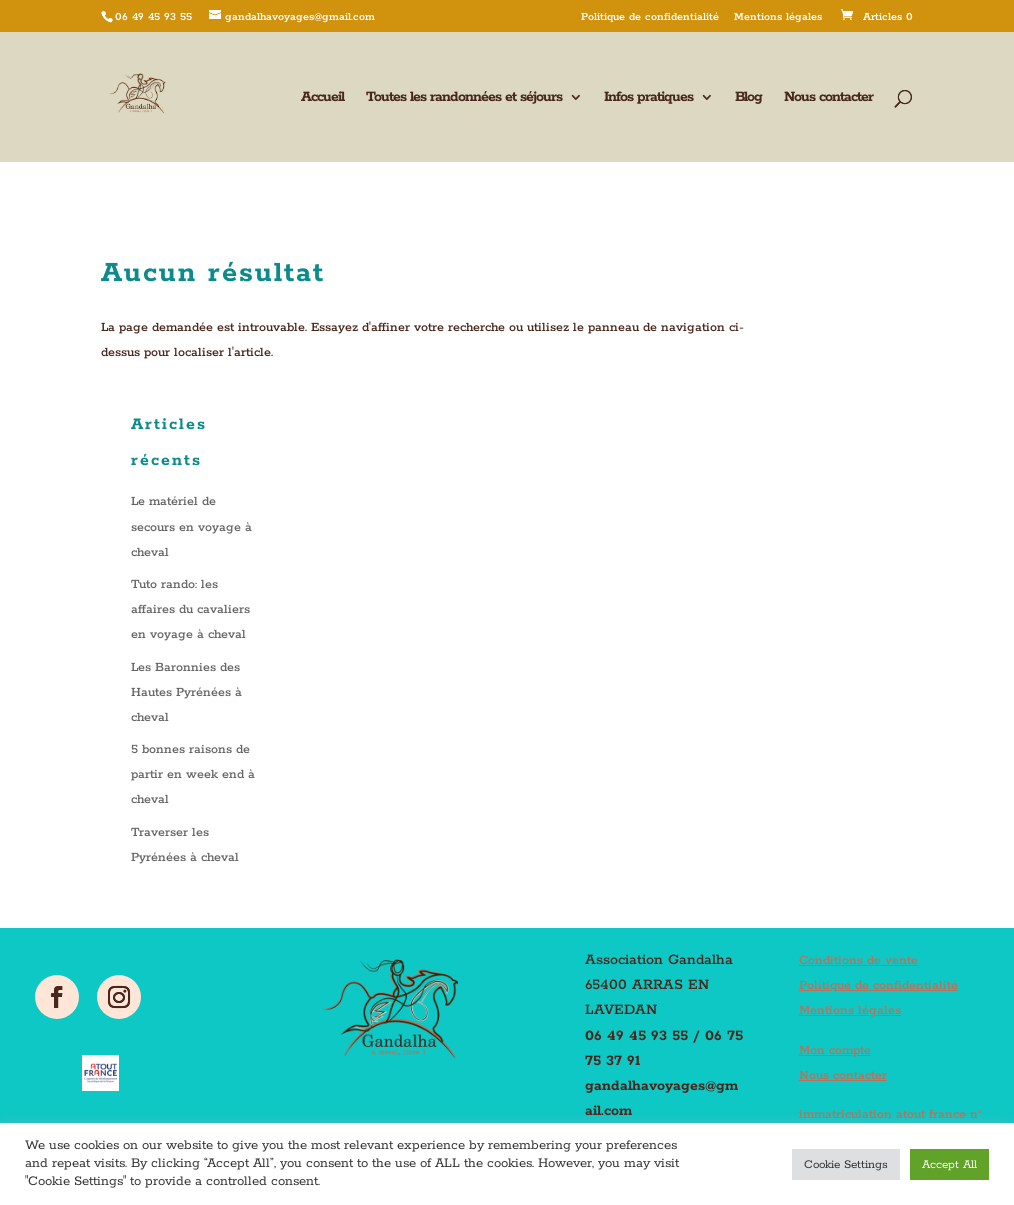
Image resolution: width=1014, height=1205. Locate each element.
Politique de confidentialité (650, 17)
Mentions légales (778, 17)
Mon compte (835, 1050)
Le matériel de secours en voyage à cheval (191, 526)
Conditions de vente (858, 960)
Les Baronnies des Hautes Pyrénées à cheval (186, 692)
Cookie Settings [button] (846, 1164)
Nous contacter (828, 98)
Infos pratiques (648, 98)
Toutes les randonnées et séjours (464, 98)
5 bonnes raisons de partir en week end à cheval (193, 774)
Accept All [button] (949, 1164)
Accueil (322, 98)
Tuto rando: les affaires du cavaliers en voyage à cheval (190, 609)
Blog (748, 98)
